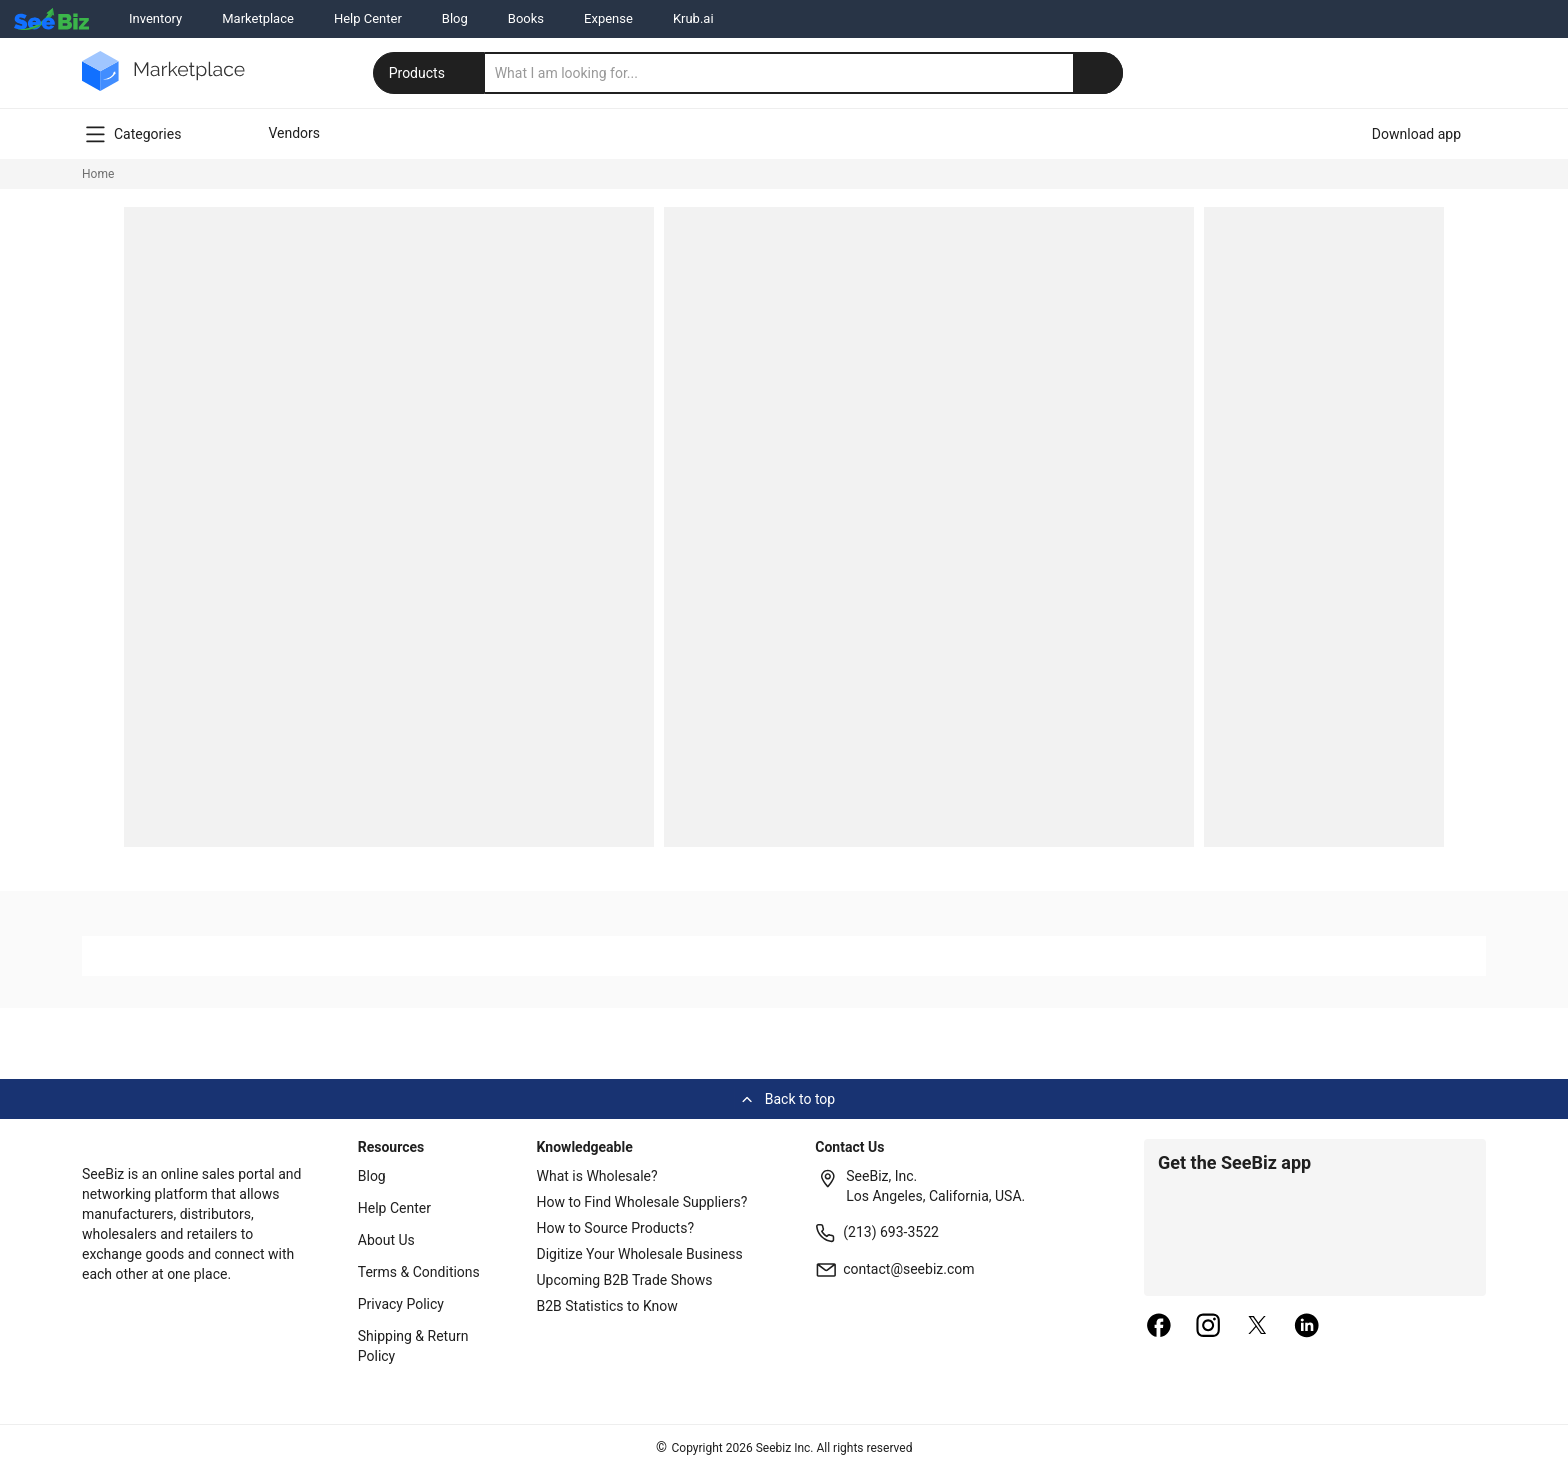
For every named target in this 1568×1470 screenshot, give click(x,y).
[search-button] (1098, 73)
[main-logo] (163, 85)
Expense (608, 18)
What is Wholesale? (597, 1176)
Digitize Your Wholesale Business (640, 1254)
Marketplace (258, 18)
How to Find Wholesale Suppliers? (642, 1202)
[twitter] (1258, 1327)
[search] (804, 73)
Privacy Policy (401, 1304)
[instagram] (1208, 1327)
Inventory (155, 18)
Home (98, 174)
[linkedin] (1307, 1327)
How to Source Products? (616, 1228)
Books (526, 18)
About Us (386, 1240)
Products (431, 73)
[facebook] (1159, 1327)
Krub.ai (693, 18)
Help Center (368, 18)
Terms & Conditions (419, 1272)
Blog (455, 18)
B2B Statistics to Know (607, 1306)
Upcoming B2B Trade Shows (625, 1280)
